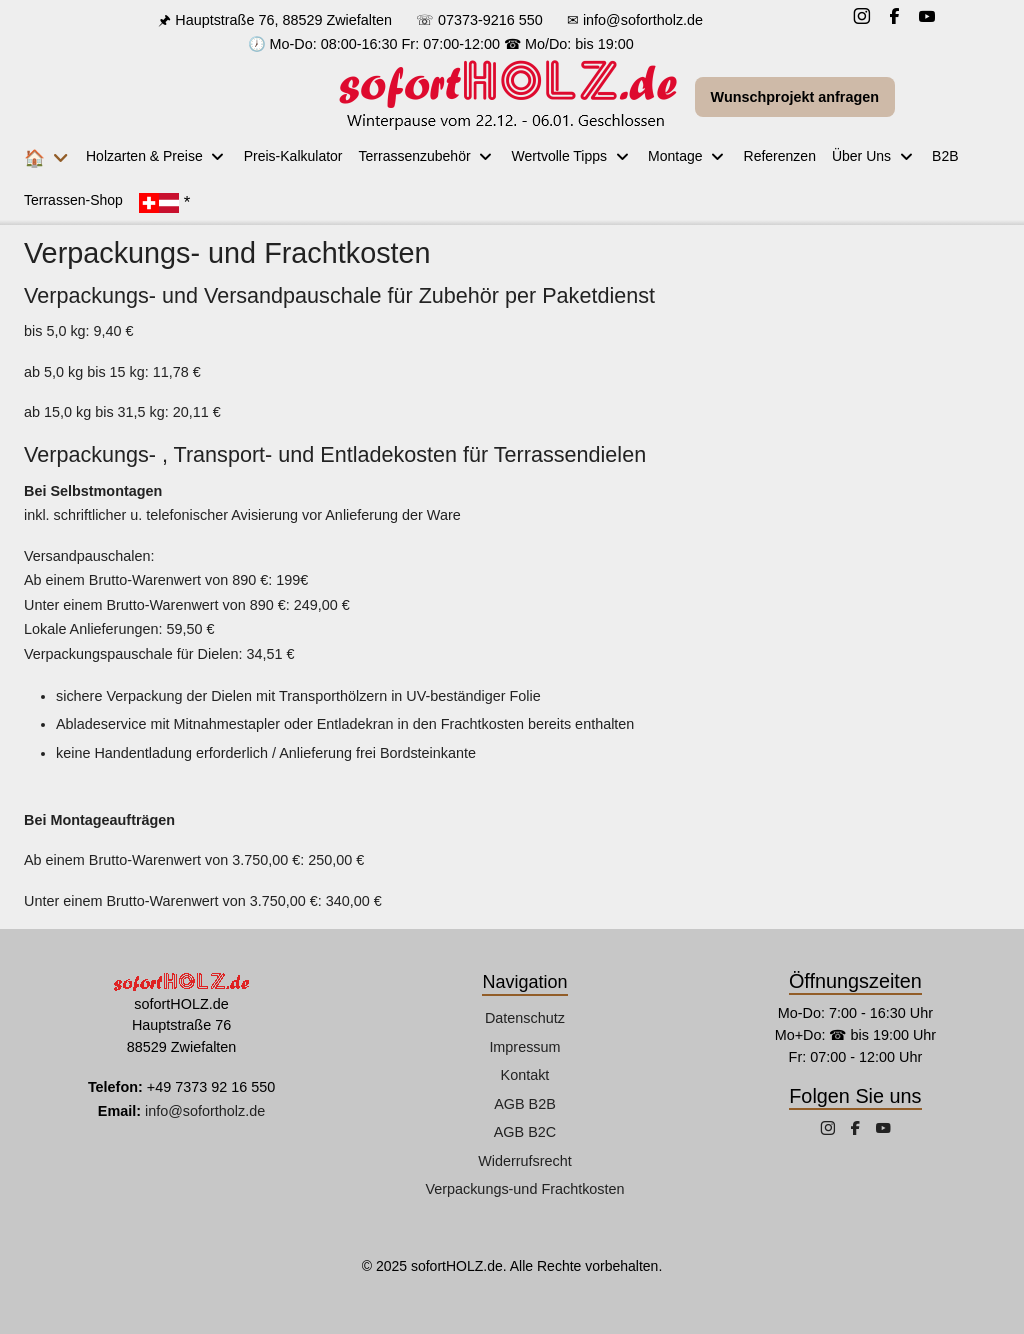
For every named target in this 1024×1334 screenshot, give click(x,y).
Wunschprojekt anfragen (795, 97)
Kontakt (525, 1075)
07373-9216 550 (490, 20)
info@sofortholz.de (643, 20)
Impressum (524, 1047)
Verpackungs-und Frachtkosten (524, 1189)
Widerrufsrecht (525, 1161)
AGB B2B (525, 1104)
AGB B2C (525, 1132)
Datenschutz (525, 1018)
